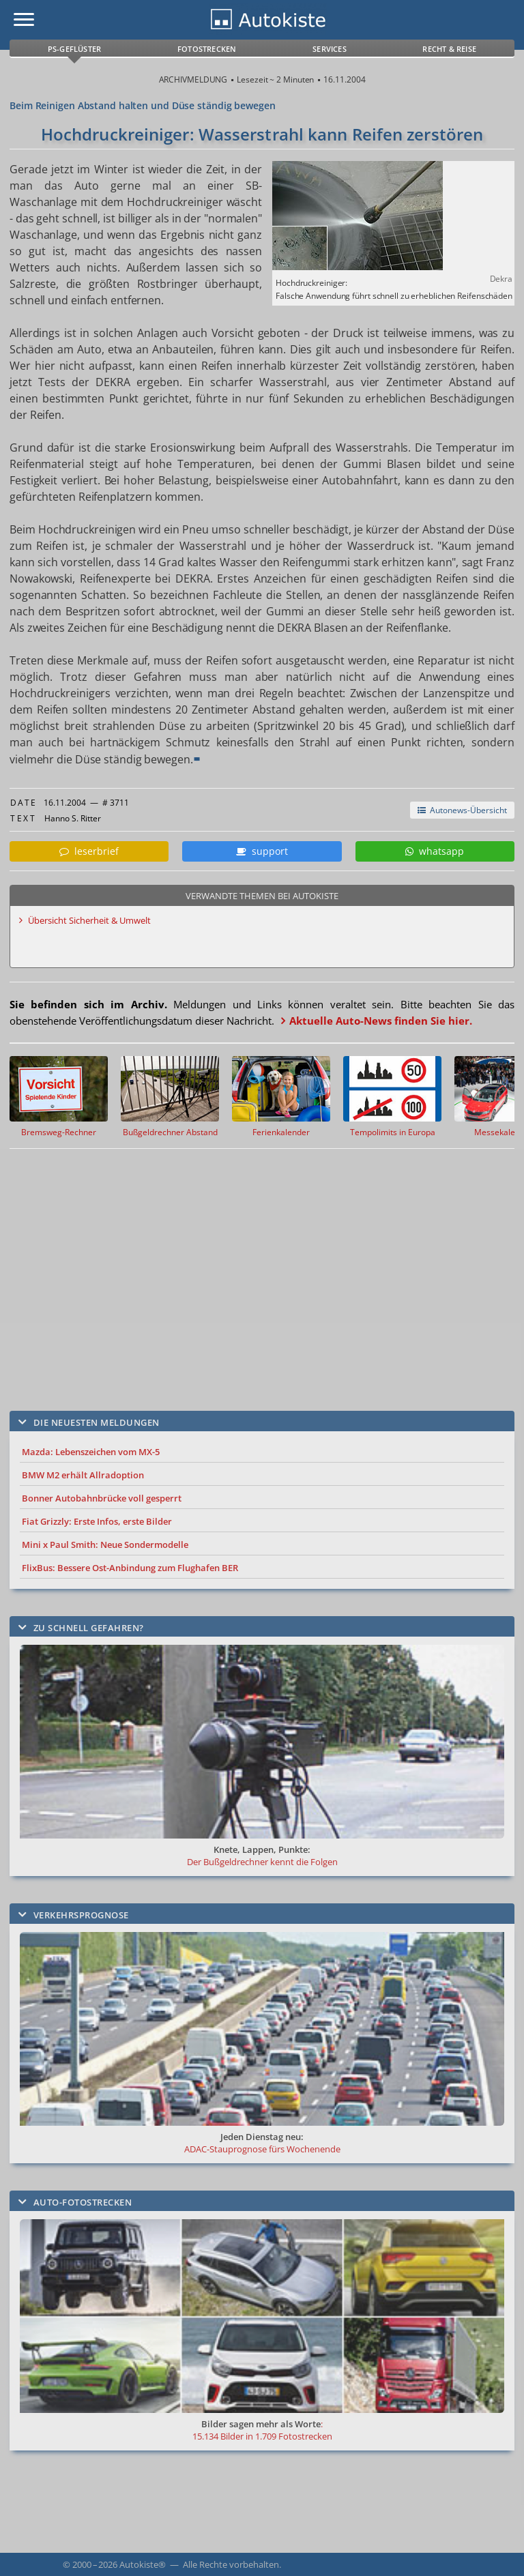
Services (329, 49)
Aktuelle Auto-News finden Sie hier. (380, 1020)
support (262, 851)
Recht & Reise (449, 49)
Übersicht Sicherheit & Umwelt (89, 920)
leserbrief (89, 851)
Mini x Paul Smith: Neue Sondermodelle (105, 1544)
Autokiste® (142, 2564)
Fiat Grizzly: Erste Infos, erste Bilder (97, 1521)
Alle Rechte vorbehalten (231, 2564)
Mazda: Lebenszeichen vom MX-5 (91, 1452)
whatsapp (434, 851)
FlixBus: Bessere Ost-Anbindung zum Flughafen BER (130, 1568)
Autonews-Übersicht (462, 810)
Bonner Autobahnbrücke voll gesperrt (101, 1498)
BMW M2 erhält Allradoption (83, 1475)
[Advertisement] (248, 1269)
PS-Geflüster (74, 49)
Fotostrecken (206, 49)
